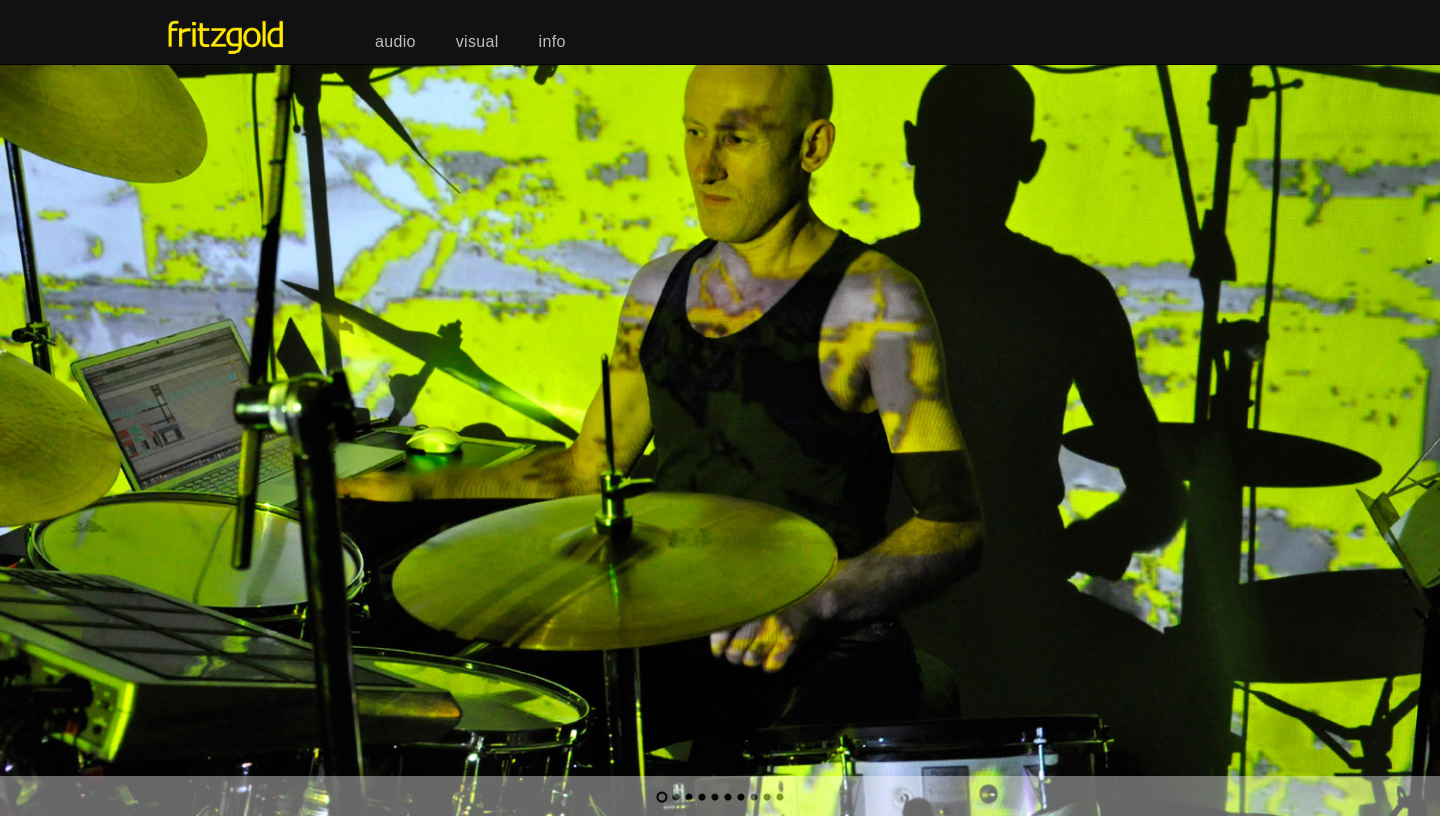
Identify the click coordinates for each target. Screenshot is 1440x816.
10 (780, 797)
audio (395, 41)
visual (477, 41)
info (552, 41)
